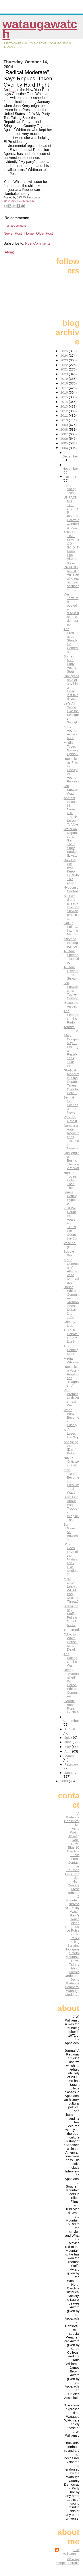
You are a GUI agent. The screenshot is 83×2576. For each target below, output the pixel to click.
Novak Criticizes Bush (71, 1461)
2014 (64, 402)
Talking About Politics (74, 1968)
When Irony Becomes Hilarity (71, 1417)
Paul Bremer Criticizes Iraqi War (71, 1397)
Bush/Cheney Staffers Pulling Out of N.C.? (71, 1615)
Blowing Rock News (73, 1839)
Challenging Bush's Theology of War (71, 1160)
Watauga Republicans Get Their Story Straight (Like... (71, 842)
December (70, 456)
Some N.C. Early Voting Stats (70, 663)
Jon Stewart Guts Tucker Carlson (71, 990)
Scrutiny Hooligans (71, 1947)
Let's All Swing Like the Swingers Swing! (71, 712)
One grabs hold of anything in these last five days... (71, 687)
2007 (64, 434)
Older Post (44, 233)
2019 (64, 378)
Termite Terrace (71, 1029)
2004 (64, 448)
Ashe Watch (74, 1830)
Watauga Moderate (72, 1992)
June (68, 1742)
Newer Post (13, 233)
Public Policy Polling (74, 1938)
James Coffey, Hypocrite (71, 1197)
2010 (64, 420)
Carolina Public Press (73, 1855)
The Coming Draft (71, 1350)
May (68, 1746)
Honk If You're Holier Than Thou (70, 1180)
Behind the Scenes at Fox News (71, 1104)
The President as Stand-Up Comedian (71, 640)
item (12, 90)
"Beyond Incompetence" (71, 942)
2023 (64, 360)
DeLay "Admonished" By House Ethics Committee (71, 1683)
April (68, 1751)
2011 (64, 415)
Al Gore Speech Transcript (71, 956)
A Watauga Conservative (71, 1819)
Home (29, 233)
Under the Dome (72, 1977)
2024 (64, 355)
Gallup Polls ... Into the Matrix (71, 928)
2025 (64, 351)
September (70, 1721)
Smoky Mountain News (72, 1956)
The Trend (71, 1630)
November (70, 468)
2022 (64, 365)
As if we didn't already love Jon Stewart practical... (71, 907)
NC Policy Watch (72, 1909)
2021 (64, 369)
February (71, 1764)
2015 (64, 397)
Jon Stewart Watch (71, 789)
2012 (64, 411)
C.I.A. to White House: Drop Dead (70, 1641)
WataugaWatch (39, 29)
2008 (64, 429)
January (70, 1772)
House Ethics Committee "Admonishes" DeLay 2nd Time (71, 1302)
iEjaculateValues (71, 1004)
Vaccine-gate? (70, 1245)
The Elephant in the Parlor (71, 1016)
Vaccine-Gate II (70, 1119)
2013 (64, 406)
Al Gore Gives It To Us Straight (71, 972)
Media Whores (71, 1360)
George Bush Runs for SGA (71, 1706)
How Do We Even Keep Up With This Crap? (71, 871)
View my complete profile (67, 2561)
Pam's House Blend (74, 1919)
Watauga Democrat (72, 1985)
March (69, 1756)
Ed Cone (72, 1870)
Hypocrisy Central (71, 889)
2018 (64, 383)
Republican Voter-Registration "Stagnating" (71, 1376)
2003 (64, 1781)
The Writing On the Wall (70, 1659)
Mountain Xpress (72, 1902)
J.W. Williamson (71, 2552)
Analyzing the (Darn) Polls (71, 1447)
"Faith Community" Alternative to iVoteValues (71, 1271)
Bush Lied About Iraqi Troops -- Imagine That (71, 1508)
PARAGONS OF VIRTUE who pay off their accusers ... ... (71, 578)
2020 (64, 374)
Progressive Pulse (72, 1928)
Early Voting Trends (70, 489)
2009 (64, 425)
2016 (64, 392)
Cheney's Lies (70, 1323)
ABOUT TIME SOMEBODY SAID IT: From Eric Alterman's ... (71, 547)
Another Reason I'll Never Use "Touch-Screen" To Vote (71, 811)
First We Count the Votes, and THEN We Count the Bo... (71, 1223)
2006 (64, 438)
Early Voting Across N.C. (70, 732)
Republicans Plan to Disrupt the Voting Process (71, 770)
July (67, 1737)
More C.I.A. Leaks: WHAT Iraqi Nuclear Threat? (71, 1590)
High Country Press (73, 1885)
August (69, 1729)
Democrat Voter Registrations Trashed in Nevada (71, 1137)
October (70, 477)
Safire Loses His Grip (71, 1433)
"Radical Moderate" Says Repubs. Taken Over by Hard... (71, 1081)
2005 (64, 443)
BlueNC (73, 1847)
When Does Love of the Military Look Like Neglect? (71, 1559)
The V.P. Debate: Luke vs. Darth (71, 1335)
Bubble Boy (69, 1253)
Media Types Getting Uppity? (71, 748)
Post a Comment (15, 225)
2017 (64, 388)
